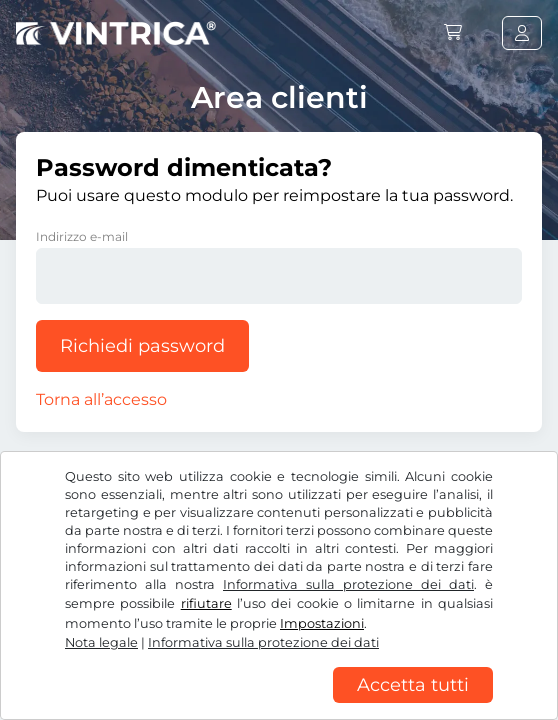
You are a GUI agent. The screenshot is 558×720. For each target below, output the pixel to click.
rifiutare (206, 603)
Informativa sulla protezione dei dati (348, 584)
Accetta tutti (413, 685)
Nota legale (101, 642)
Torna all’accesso (101, 399)
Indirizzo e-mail (82, 236)
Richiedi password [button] (142, 346)
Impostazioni (322, 623)
